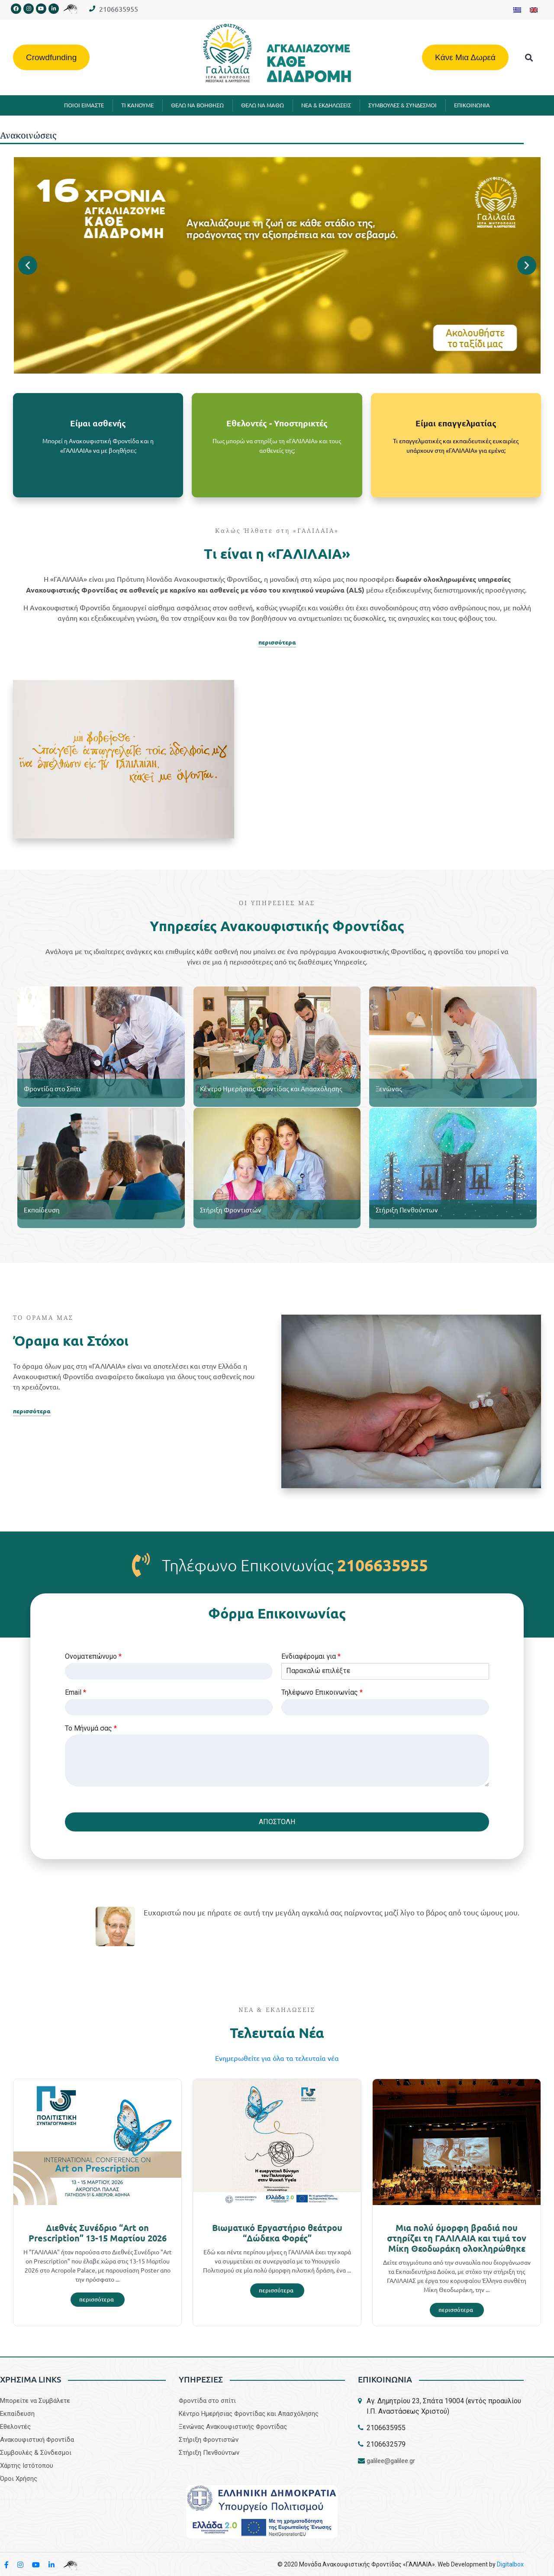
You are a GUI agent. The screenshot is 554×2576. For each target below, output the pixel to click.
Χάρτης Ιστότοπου (26, 2466)
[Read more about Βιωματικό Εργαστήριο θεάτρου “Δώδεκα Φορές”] (277, 2290)
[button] (529, 57)
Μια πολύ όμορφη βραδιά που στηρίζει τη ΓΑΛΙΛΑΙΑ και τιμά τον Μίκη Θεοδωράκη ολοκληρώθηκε (456, 2238)
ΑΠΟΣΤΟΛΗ (277, 1822)
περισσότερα (277, 642)
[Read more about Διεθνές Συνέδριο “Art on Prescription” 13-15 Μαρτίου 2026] (98, 2299)
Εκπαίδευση (42, 1210)
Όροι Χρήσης (18, 2479)
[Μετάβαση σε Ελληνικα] (517, 10)
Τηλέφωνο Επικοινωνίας (322, 1692)
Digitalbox (510, 2564)
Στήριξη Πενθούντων (407, 1210)
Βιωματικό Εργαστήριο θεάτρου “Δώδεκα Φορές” (277, 2233)
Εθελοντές (15, 2427)
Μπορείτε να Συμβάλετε (35, 2401)
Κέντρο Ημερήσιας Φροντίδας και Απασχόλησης (271, 1088)
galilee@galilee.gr (391, 2461)
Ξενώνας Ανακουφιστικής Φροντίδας (233, 2427)
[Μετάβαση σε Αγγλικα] (533, 10)
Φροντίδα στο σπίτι (207, 2401)
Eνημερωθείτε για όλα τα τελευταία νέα (277, 2058)
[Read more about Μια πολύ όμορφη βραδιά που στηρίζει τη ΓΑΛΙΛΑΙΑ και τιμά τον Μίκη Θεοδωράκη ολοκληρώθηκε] (457, 2310)
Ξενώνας (389, 1088)
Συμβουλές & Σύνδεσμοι (35, 2453)
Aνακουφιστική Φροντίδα (37, 2440)
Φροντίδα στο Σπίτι (52, 1088)
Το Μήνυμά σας (91, 1728)
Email (75, 1692)
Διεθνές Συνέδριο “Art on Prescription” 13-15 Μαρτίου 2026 (98, 2233)
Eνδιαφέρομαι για (311, 1656)
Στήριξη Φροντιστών (230, 1210)
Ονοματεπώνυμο (93, 1656)
